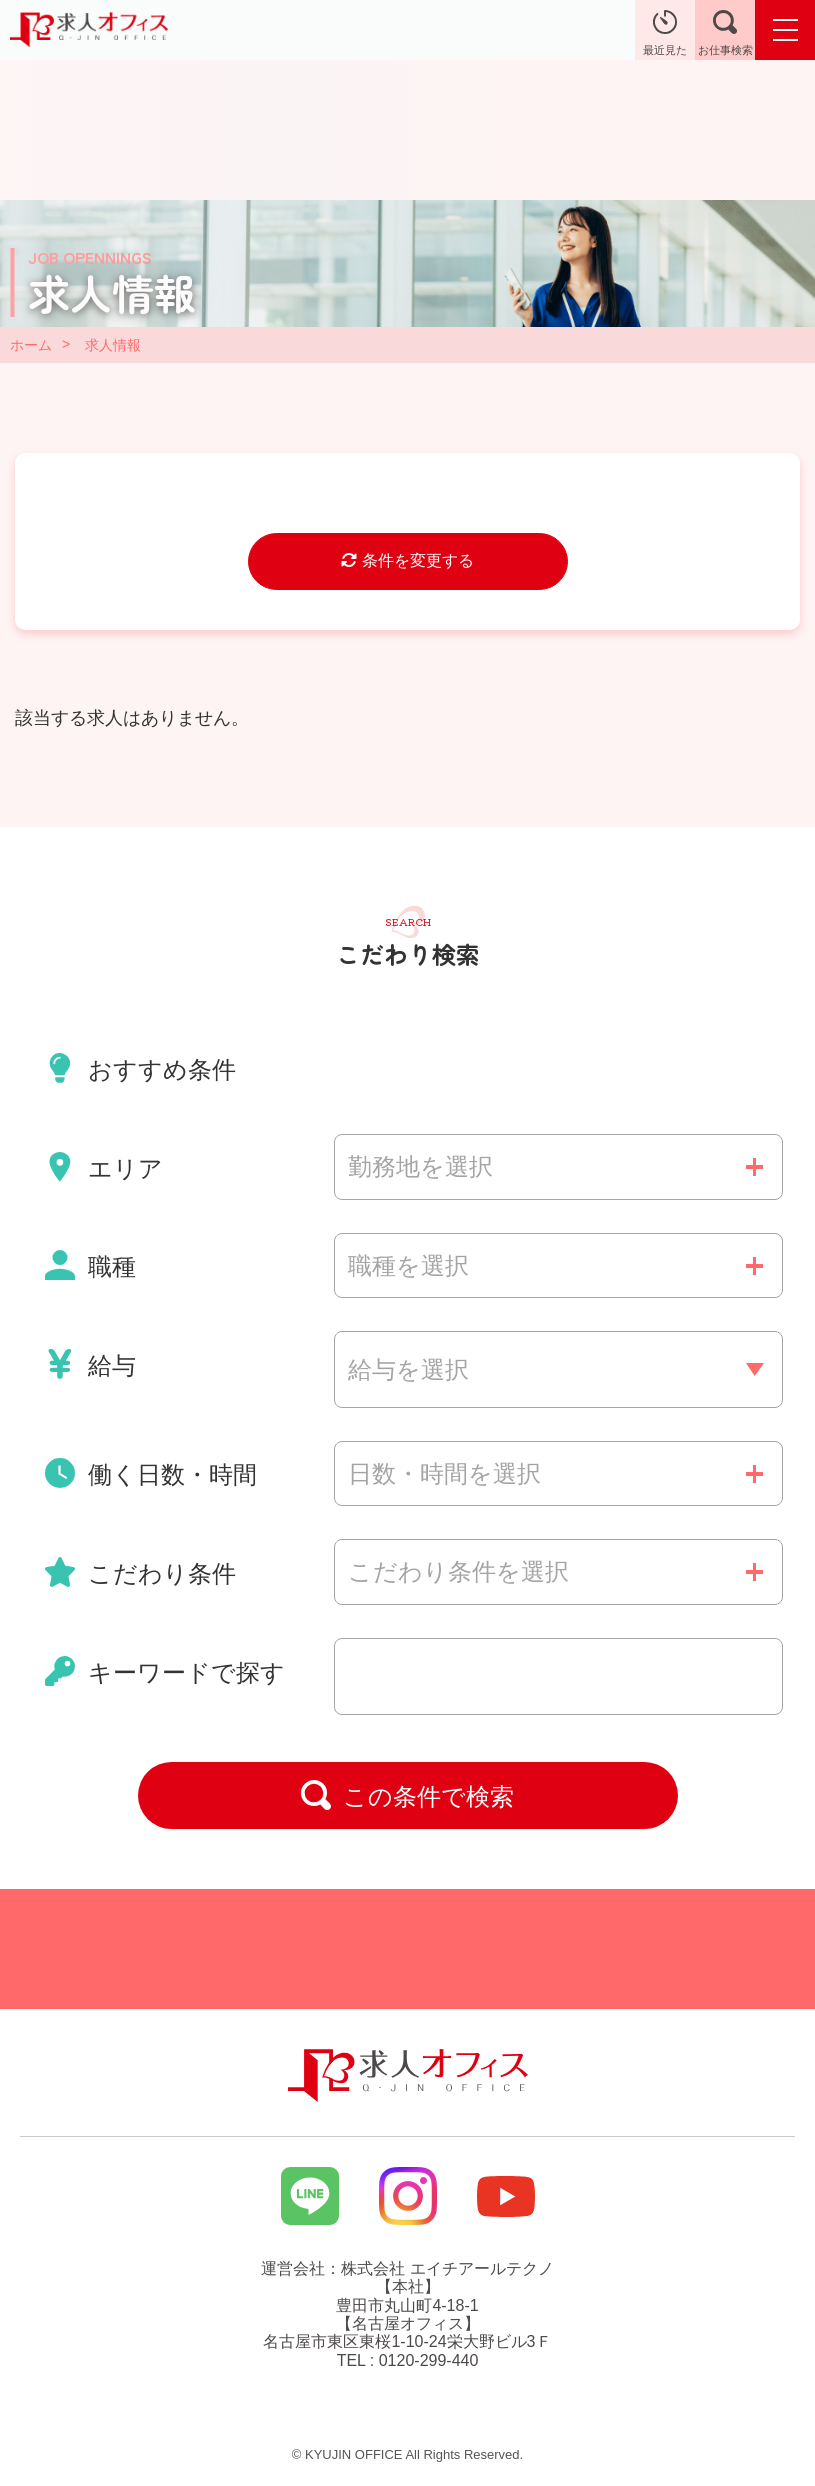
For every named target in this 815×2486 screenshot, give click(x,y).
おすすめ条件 (140, 1068)
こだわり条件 (140, 1572)
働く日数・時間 (151, 1473)
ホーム (31, 345)
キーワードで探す (165, 1671)
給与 (90, 1364)
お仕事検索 (725, 33)
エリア (104, 1167)
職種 (90, 1265)
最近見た (665, 33)
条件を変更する (407, 560)
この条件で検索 (408, 1795)
